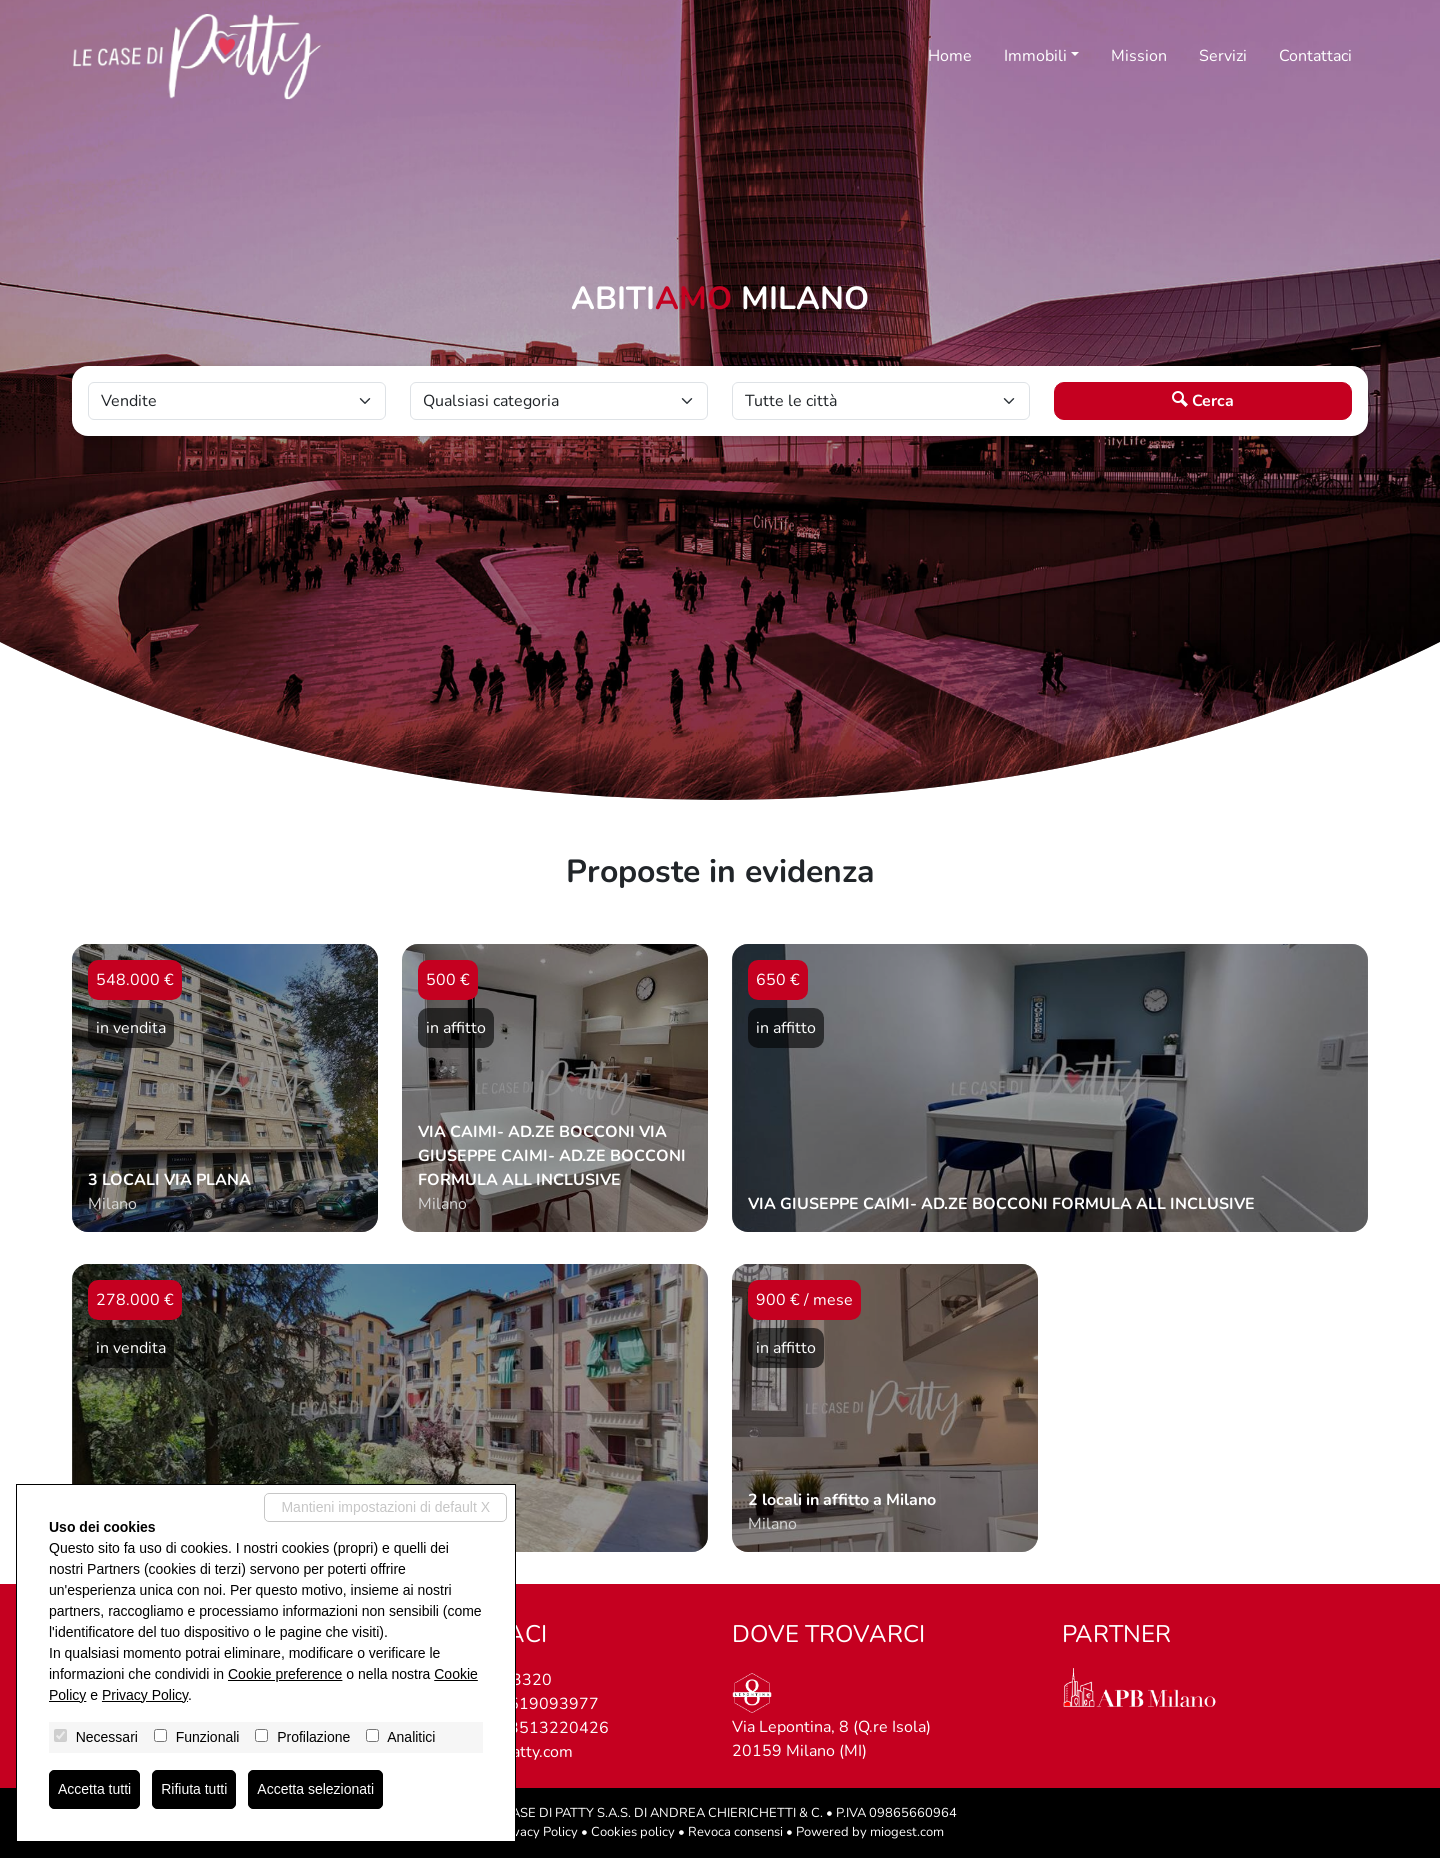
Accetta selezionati (315, 1789)
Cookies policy (633, 1832)
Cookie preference (285, 1674)
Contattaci (1315, 56)
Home (950, 56)
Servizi (1223, 56)
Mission (1139, 56)
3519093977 (549, 1704)
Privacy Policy (537, 1832)
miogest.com (907, 1832)
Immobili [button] (1035, 56)
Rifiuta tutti (194, 1789)
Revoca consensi (735, 1832)
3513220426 (559, 1728)
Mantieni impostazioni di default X (385, 1507)
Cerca (1203, 401)
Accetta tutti (94, 1789)
